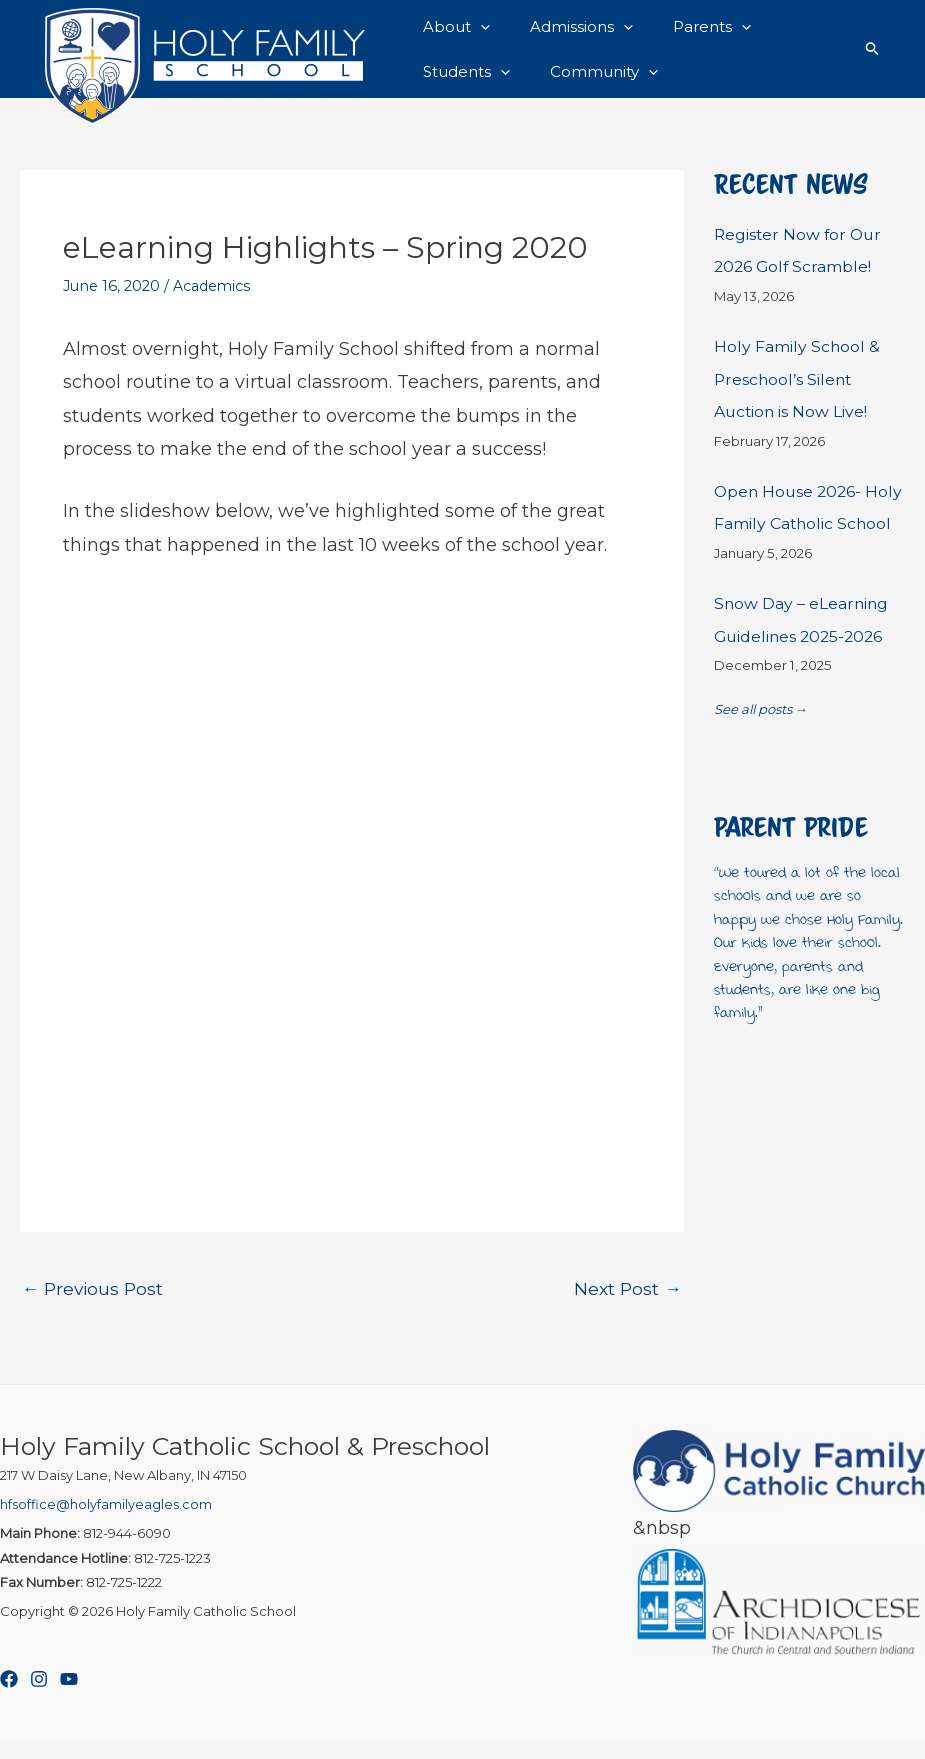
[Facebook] (9, 1698)
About (451, 29)
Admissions (566, 29)
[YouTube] (69, 1698)
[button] (475, 29)
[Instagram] (39, 1698)
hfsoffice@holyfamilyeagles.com (106, 1523)
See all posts (753, 759)
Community (589, 87)
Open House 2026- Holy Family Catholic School (797, 540)
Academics (212, 304)
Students (461, 87)
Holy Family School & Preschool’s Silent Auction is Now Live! (799, 396)
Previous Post (95, 1306)
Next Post (627, 1306)
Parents (687, 29)
